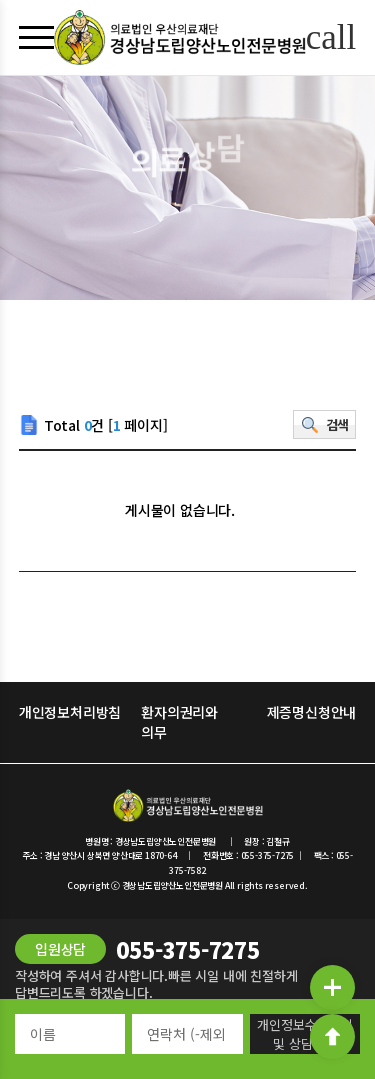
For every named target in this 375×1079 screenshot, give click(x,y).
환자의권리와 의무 (179, 722)
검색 (338, 424)
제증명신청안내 (312, 712)
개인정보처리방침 (70, 712)
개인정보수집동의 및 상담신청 (305, 1034)
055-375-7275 (188, 949)
